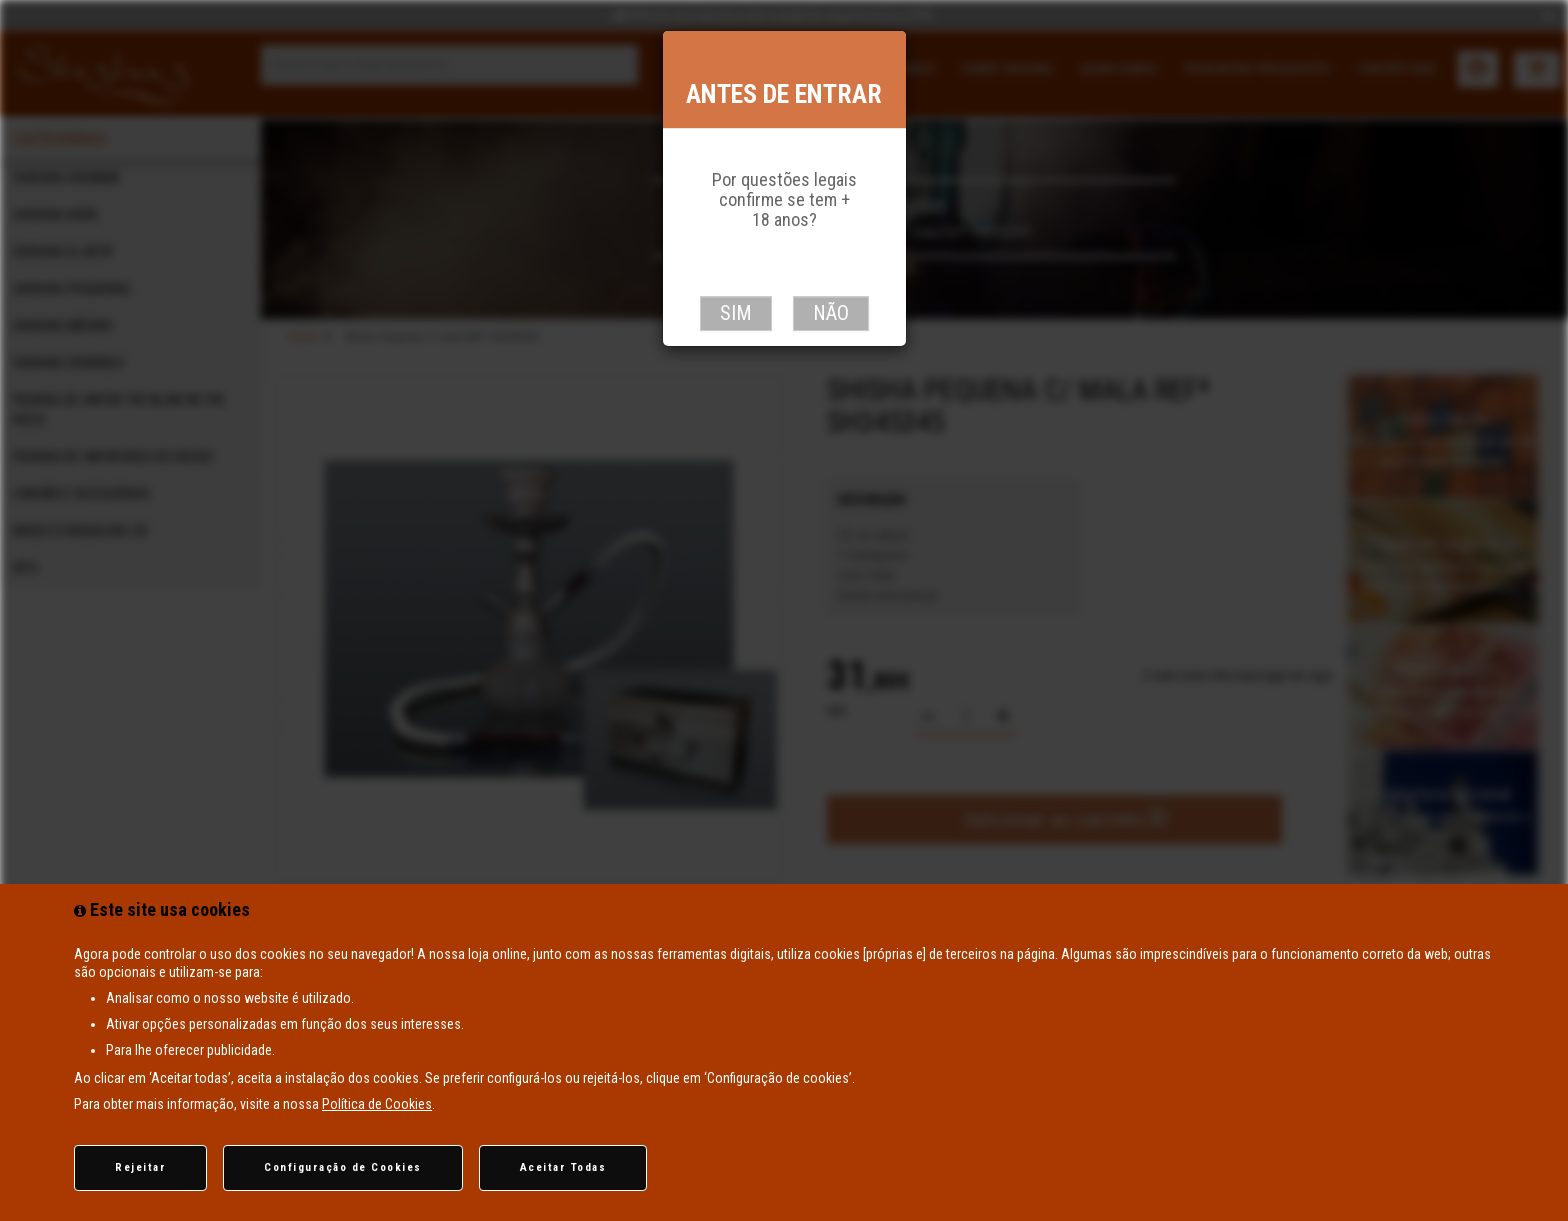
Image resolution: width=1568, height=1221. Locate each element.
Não (831, 313)
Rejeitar (140, 1167)
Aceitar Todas (563, 1167)
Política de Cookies (377, 1104)
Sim (736, 313)
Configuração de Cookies (343, 1167)
